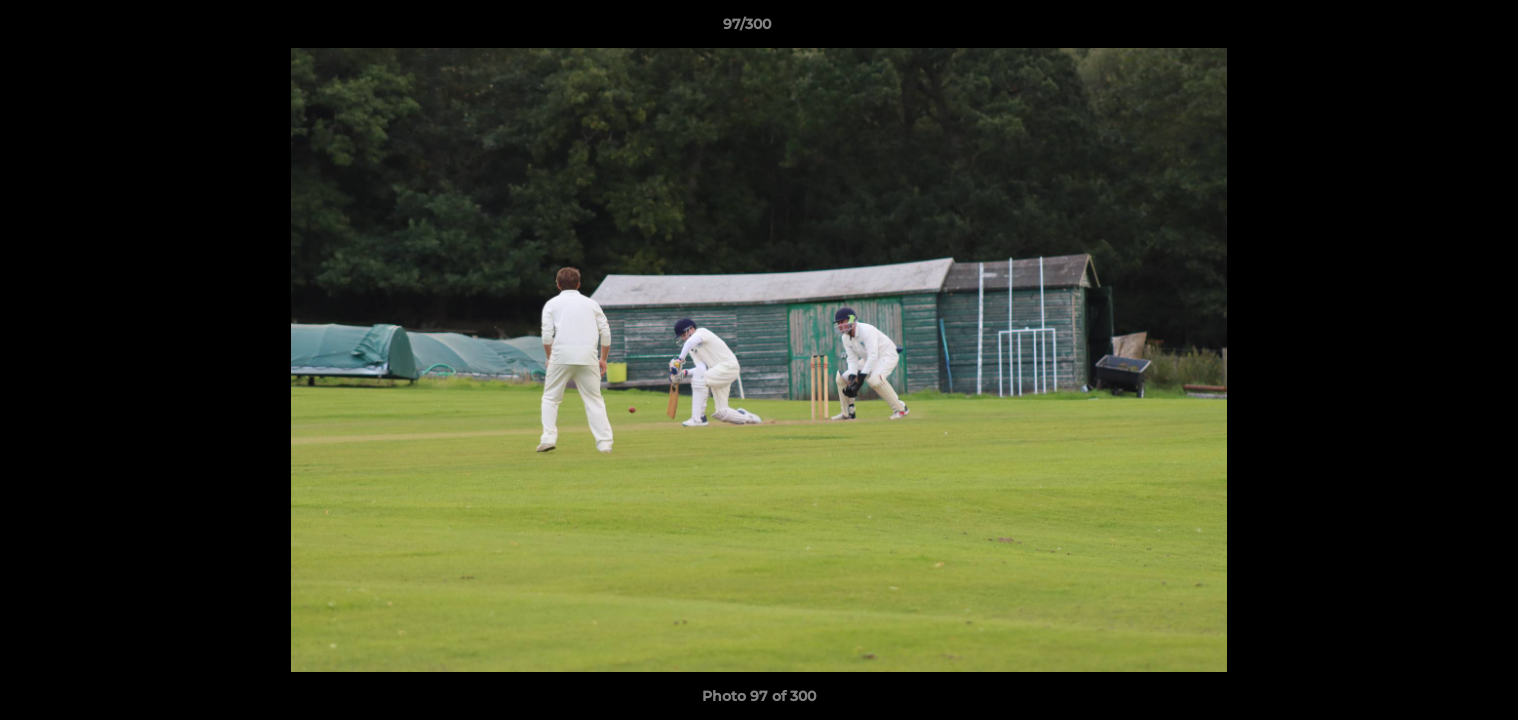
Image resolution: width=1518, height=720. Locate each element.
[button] (1434, 29)
